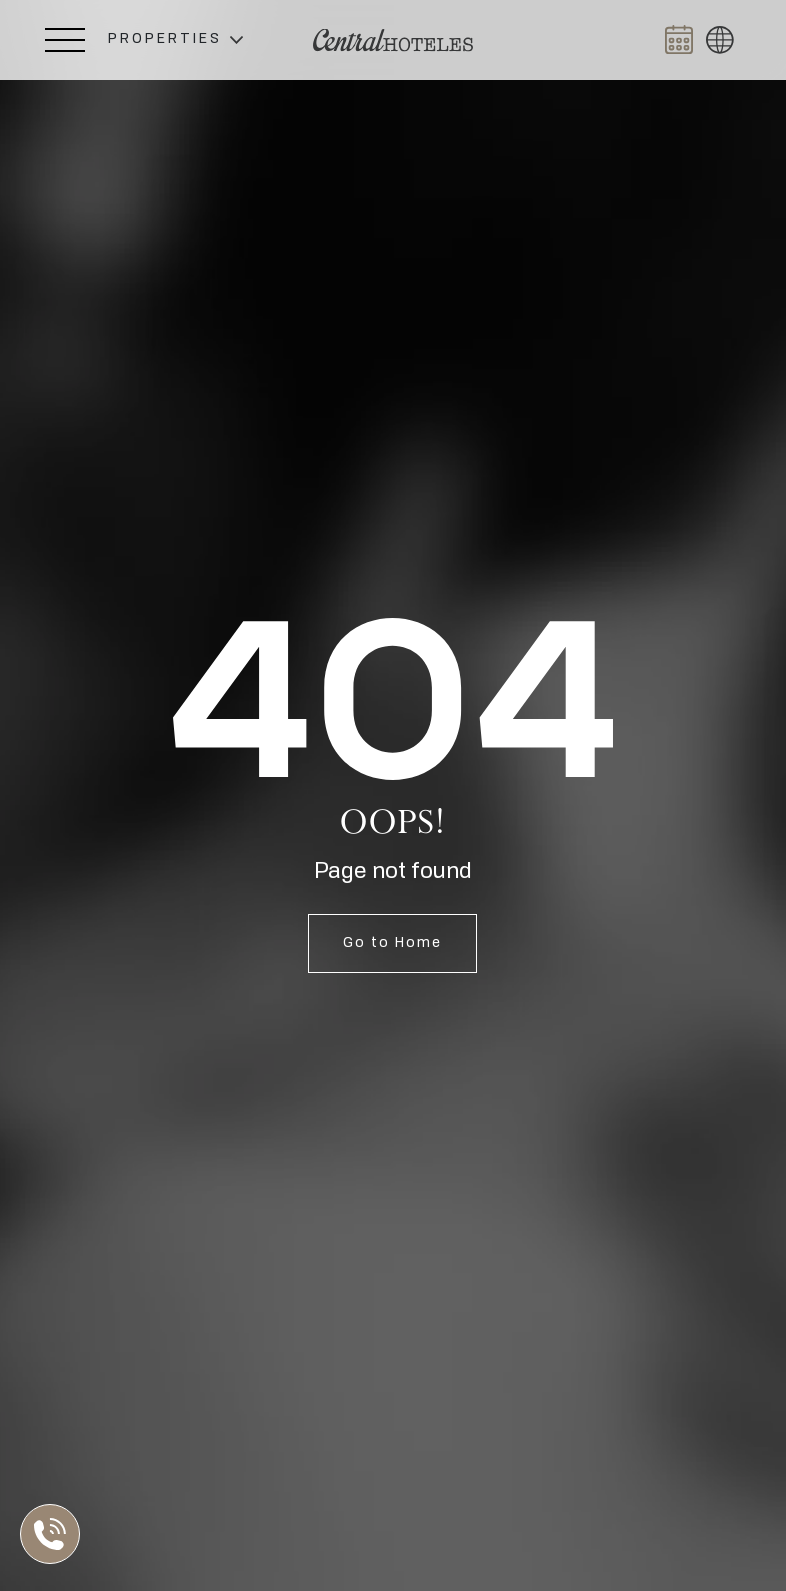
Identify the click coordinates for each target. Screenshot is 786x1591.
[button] (175, 39)
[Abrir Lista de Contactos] (55, 1534)
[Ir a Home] (393, 40)
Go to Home (392, 943)
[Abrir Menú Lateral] (65, 40)
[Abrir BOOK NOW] (679, 40)
